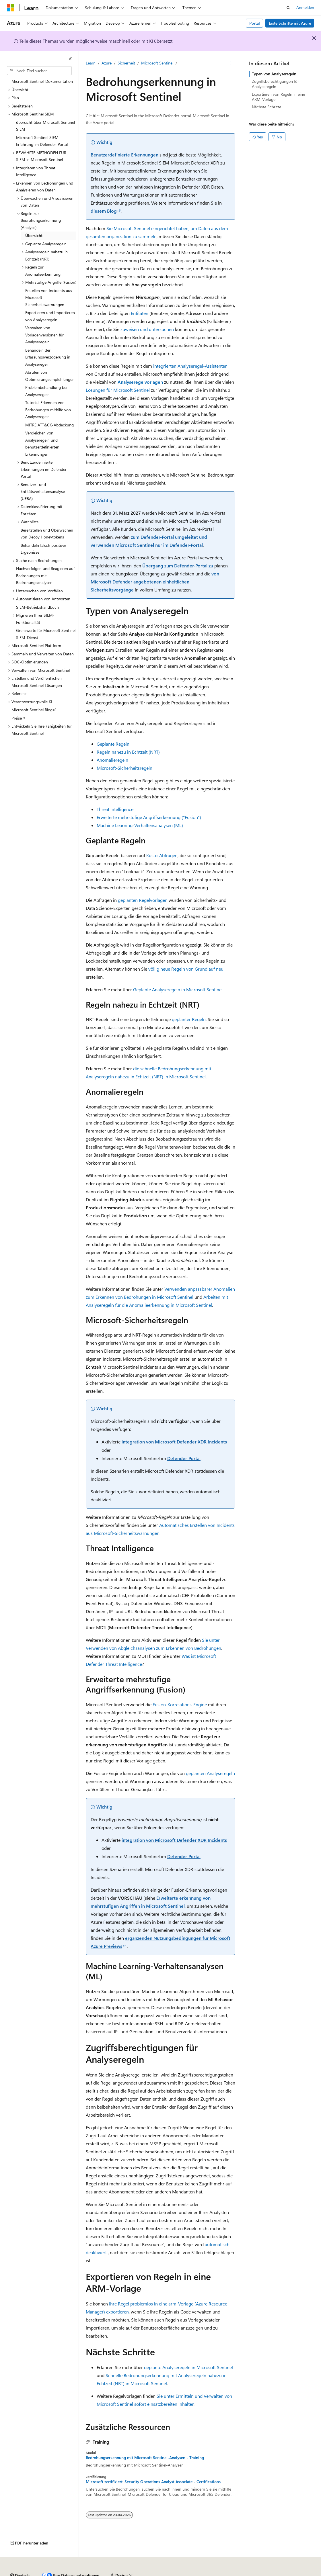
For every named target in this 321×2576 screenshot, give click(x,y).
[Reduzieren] (70, 59)
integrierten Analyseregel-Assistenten (190, 366)
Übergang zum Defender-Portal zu (177, 566)
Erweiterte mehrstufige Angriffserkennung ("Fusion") (149, 817)
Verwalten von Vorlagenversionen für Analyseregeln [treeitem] (44, 334)
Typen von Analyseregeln (274, 74)
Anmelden (305, 7)
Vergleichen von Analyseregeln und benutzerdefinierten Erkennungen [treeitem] (42, 443)
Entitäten (139, 313)
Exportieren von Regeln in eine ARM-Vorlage (278, 96)
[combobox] (39, 70)
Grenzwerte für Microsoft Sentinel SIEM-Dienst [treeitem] (45, 634)
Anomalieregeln (112, 760)
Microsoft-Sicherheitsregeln (124, 768)
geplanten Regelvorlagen (143, 900)
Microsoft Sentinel (157, 63)
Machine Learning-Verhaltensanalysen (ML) (140, 825)
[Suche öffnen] (288, 8)
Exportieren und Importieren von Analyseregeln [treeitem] (50, 316)
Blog (96, 2573)
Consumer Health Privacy (191, 2573)
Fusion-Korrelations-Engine (180, 1704)
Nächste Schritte (266, 106)
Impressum (281, 2573)
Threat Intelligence (115, 809)
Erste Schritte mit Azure (290, 23)
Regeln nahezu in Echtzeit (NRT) (128, 752)
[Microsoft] (10, 7)
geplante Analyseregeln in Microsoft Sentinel (188, 2367)
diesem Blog (104, 211)
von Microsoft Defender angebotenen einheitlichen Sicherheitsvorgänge (155, 582)
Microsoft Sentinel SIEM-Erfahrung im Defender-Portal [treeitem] (42, 141)
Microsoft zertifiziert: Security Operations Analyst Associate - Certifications (153, 2481)
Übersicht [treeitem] (33, 235)
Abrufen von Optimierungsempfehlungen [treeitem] (50, 375)
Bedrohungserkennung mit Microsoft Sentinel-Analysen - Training (145, 2457)
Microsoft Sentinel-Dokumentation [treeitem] (42, 81)
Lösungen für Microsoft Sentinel (118, 390)
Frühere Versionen (69, 2573)
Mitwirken (120, 2573)
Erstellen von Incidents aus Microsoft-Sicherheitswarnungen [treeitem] (48, 297)
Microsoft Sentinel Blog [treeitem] (31, 709)
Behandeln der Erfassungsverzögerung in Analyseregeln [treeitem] (47, 357)
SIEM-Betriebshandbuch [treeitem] (37, 607)
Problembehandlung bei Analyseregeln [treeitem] (46, 391)
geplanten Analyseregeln (210, 1773)
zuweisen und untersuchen (147, 329)
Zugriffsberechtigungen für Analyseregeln (275, 84)
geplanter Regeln (189, 1019)
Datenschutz (147, 2573)
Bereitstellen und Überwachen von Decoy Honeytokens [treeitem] (47, 533)
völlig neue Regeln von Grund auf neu (185, 969)
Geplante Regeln (113, 744)
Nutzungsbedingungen (244, 2573)
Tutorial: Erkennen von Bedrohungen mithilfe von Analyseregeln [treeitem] (48, 409)
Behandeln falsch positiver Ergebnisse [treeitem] (43, 548)
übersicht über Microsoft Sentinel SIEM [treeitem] (45, 126)
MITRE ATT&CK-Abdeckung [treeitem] (49, 425)
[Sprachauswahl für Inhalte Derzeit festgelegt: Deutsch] (20, 2559)
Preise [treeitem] (16, 718)
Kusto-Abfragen (162, 855)
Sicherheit (126, 63)
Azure (107, 63)
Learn (91, 63)
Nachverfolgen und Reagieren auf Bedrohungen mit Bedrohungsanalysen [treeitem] (45, 575)
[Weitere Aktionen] (230, 63)
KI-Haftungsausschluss (27, 2573)
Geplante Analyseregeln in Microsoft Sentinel (178, 989)
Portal (254, 23)
